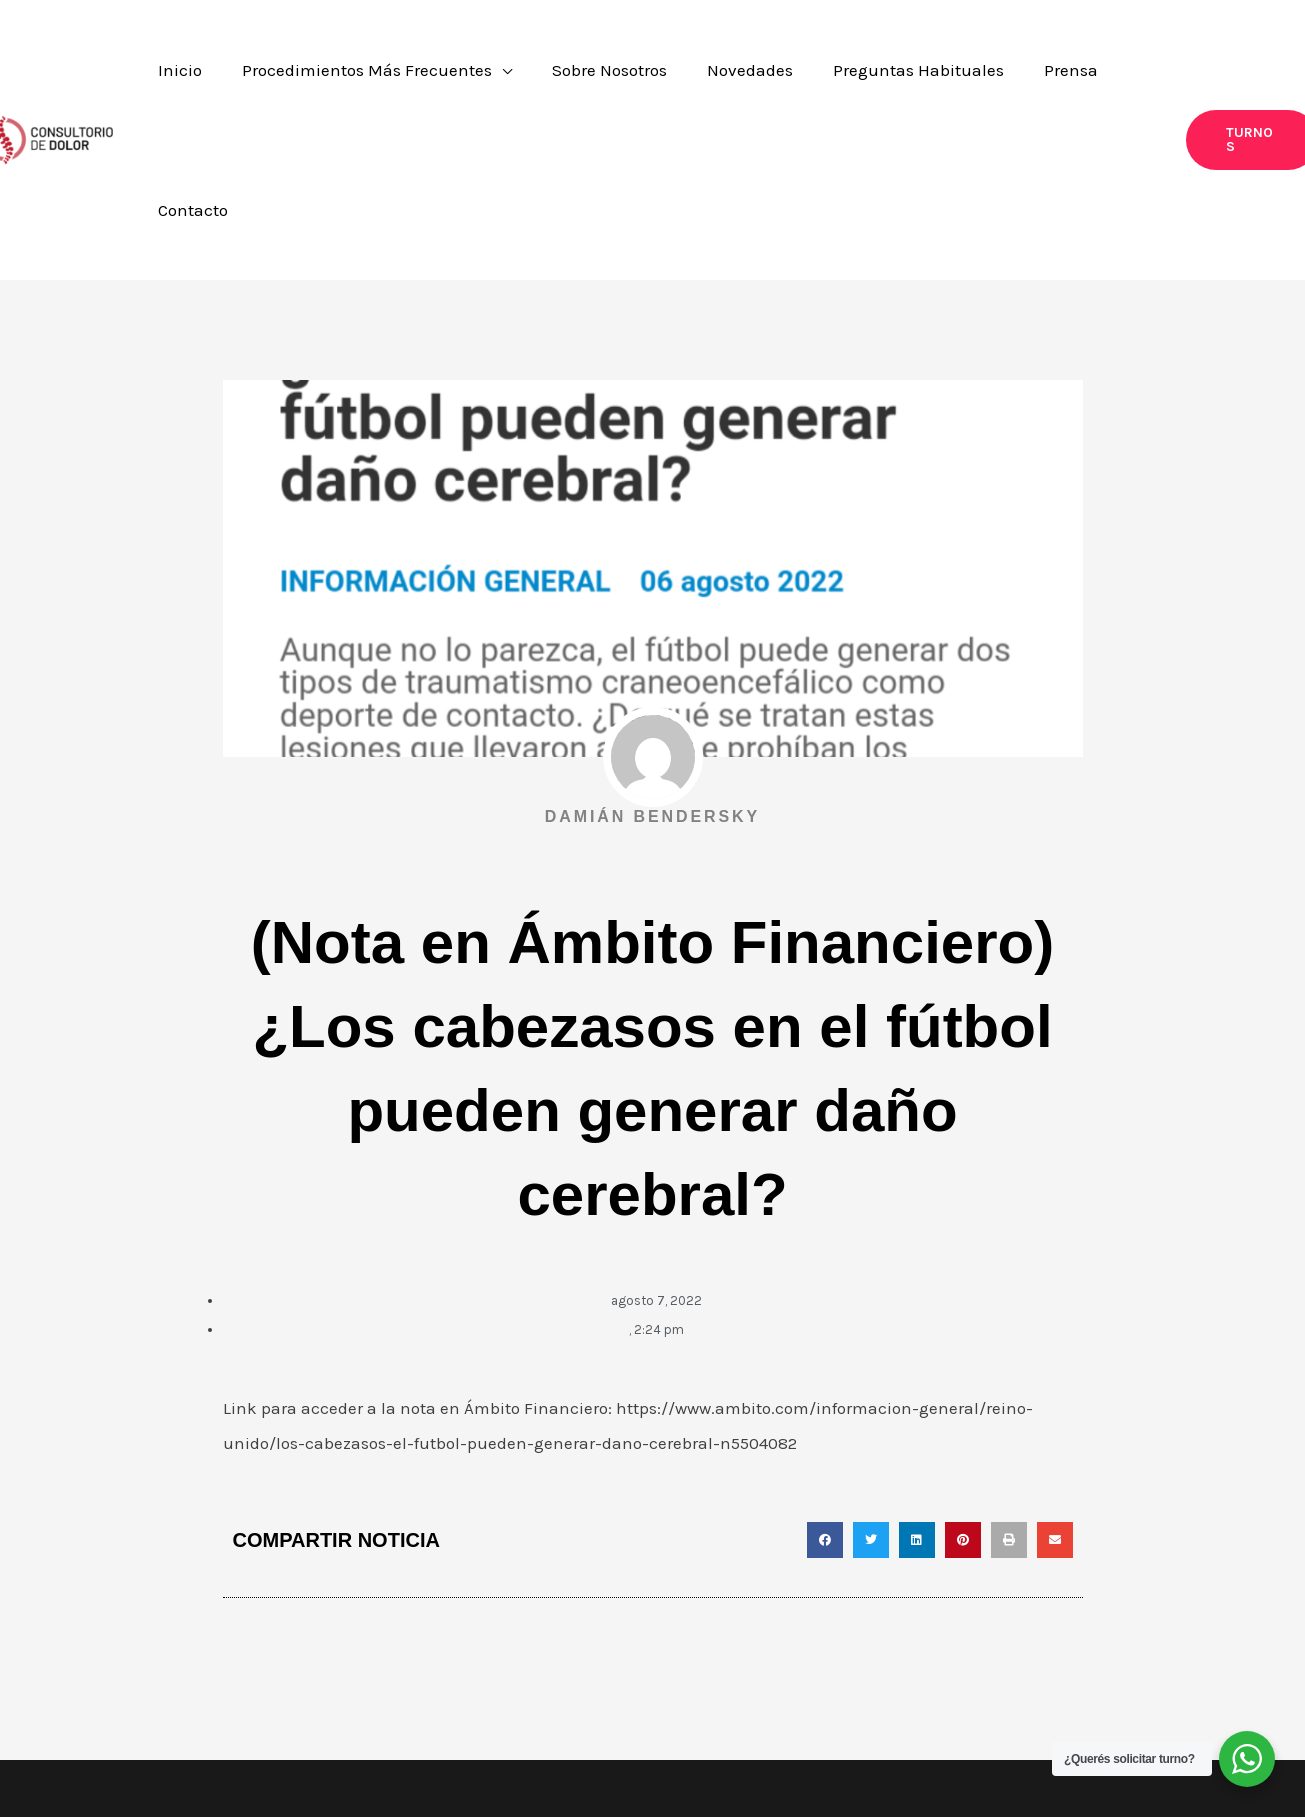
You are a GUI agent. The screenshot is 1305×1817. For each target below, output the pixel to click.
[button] (1217, 78)
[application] (568, 78)
